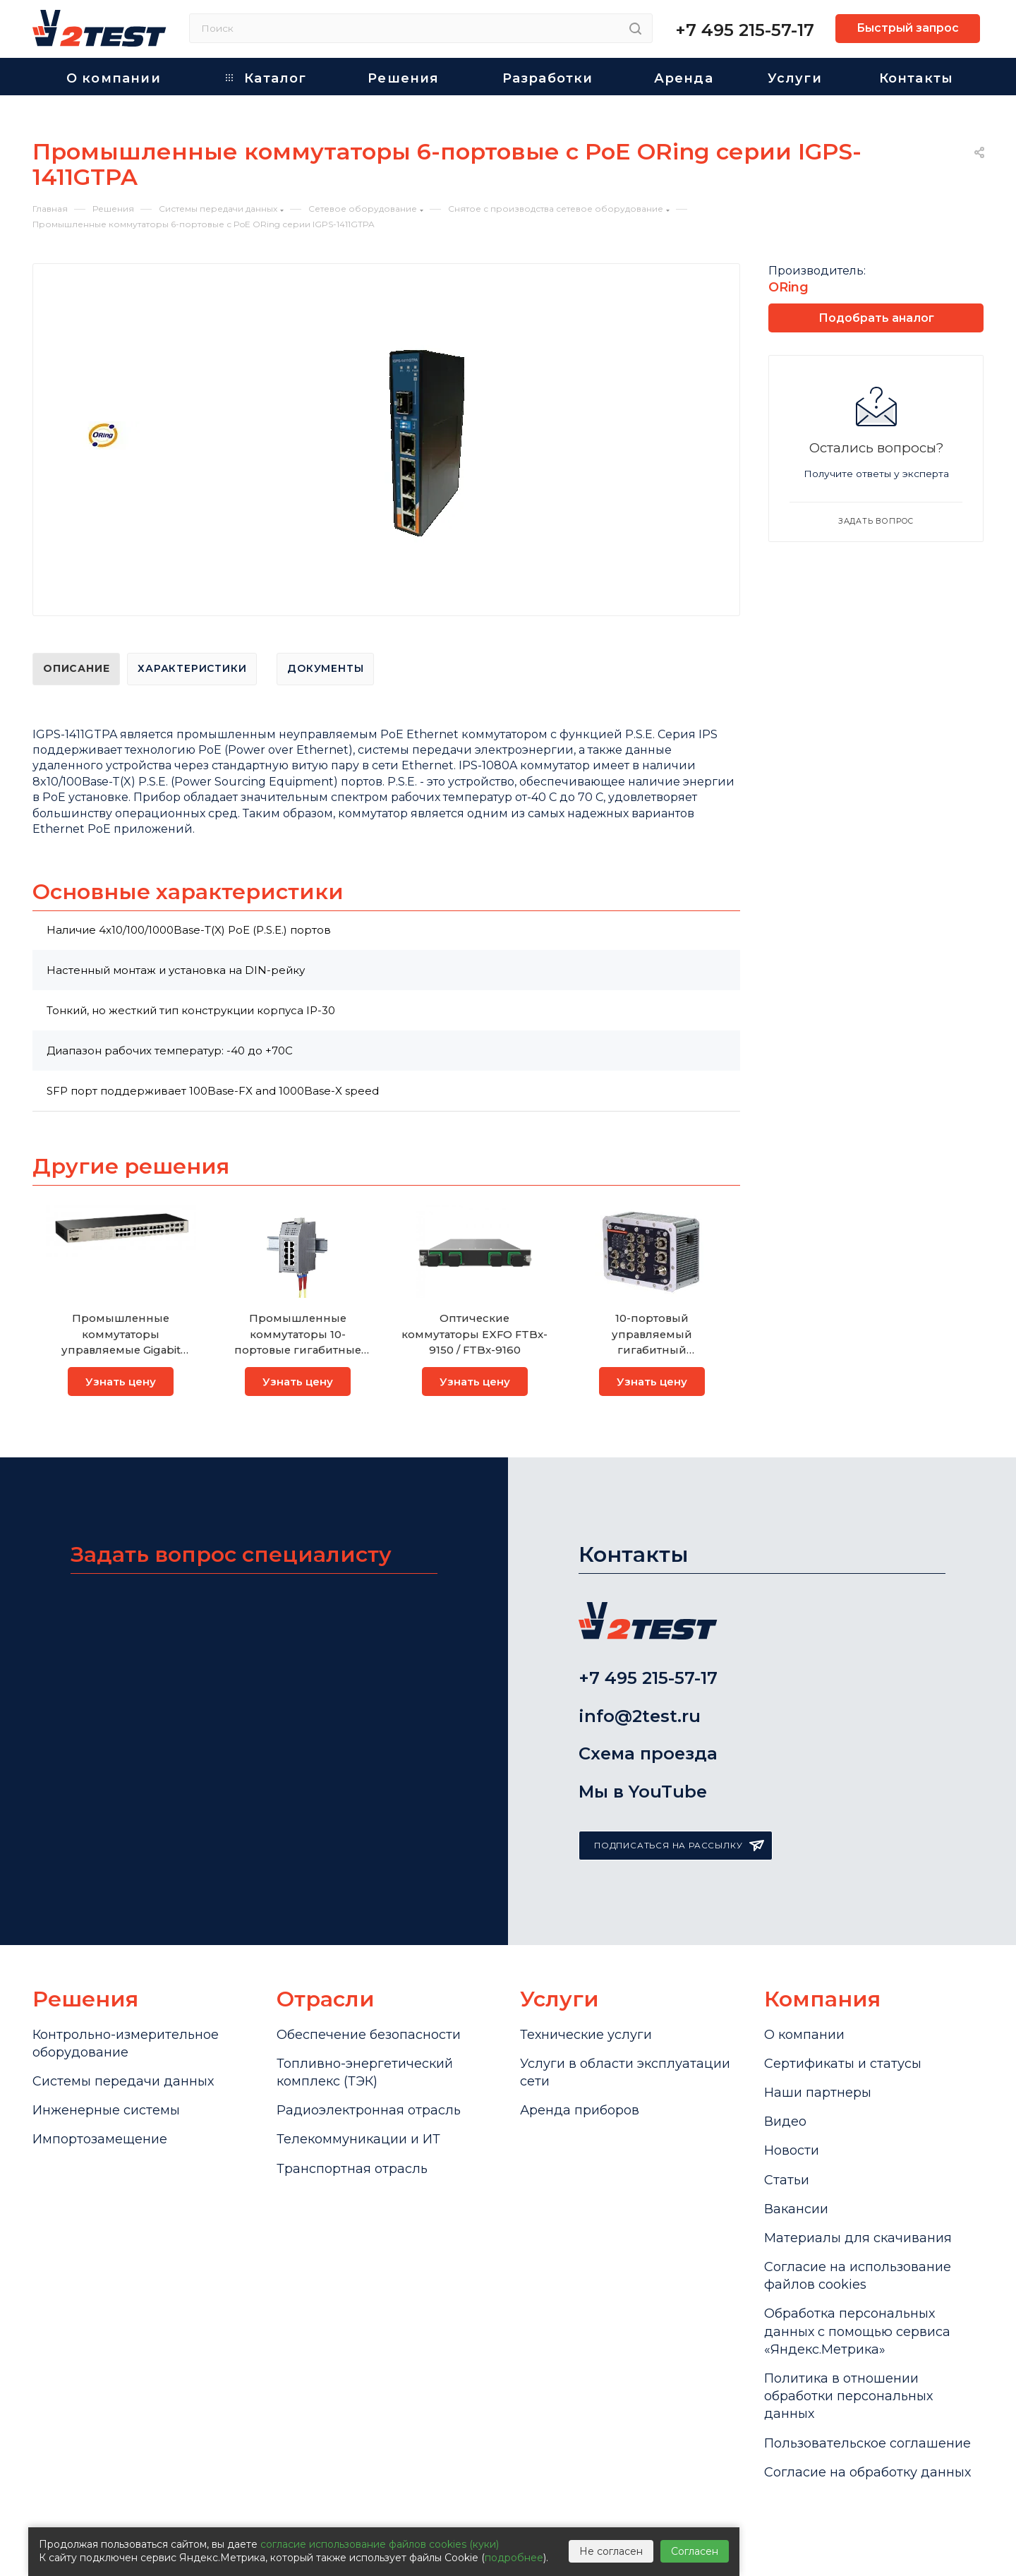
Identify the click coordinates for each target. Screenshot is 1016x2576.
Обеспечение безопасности (369, 2034)
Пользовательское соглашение (867, 2443)
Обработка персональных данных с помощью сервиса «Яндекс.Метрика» (857, 2331)
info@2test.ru (640, 1716)
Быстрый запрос (908, 28)
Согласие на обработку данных (867, 2472)
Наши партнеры (817, 2092)
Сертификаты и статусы (842, 2063)
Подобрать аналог (876, 318)
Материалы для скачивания (858, 2238)
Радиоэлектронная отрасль (369, 2110)
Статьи (786, 2180)
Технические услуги (586, 2034)
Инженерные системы (106, 2110)
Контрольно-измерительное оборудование (125, 2043)
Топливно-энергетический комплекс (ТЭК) (365, 2072)
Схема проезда (648, 1753)
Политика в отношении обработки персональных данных (848, 2396)
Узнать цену (120, 1381)
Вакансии (796, 2209)
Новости (791, 2150)
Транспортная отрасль (352, 2169)
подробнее (514, 2557)
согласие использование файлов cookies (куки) (379, 2544)
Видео (785, 2121)
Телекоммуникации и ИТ (358, 2139)
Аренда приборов (579, 2110)
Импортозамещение (99, 2139)
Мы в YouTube (643, 1791)
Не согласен (611, 2551)
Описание (76, 668)
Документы (325, 668)
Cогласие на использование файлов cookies (857, 2275)
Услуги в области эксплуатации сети (625, 2072)
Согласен (694, 2551)
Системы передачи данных (123, 2081)
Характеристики (192, 668)
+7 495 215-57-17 (744, 30)
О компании (804, 2034)
